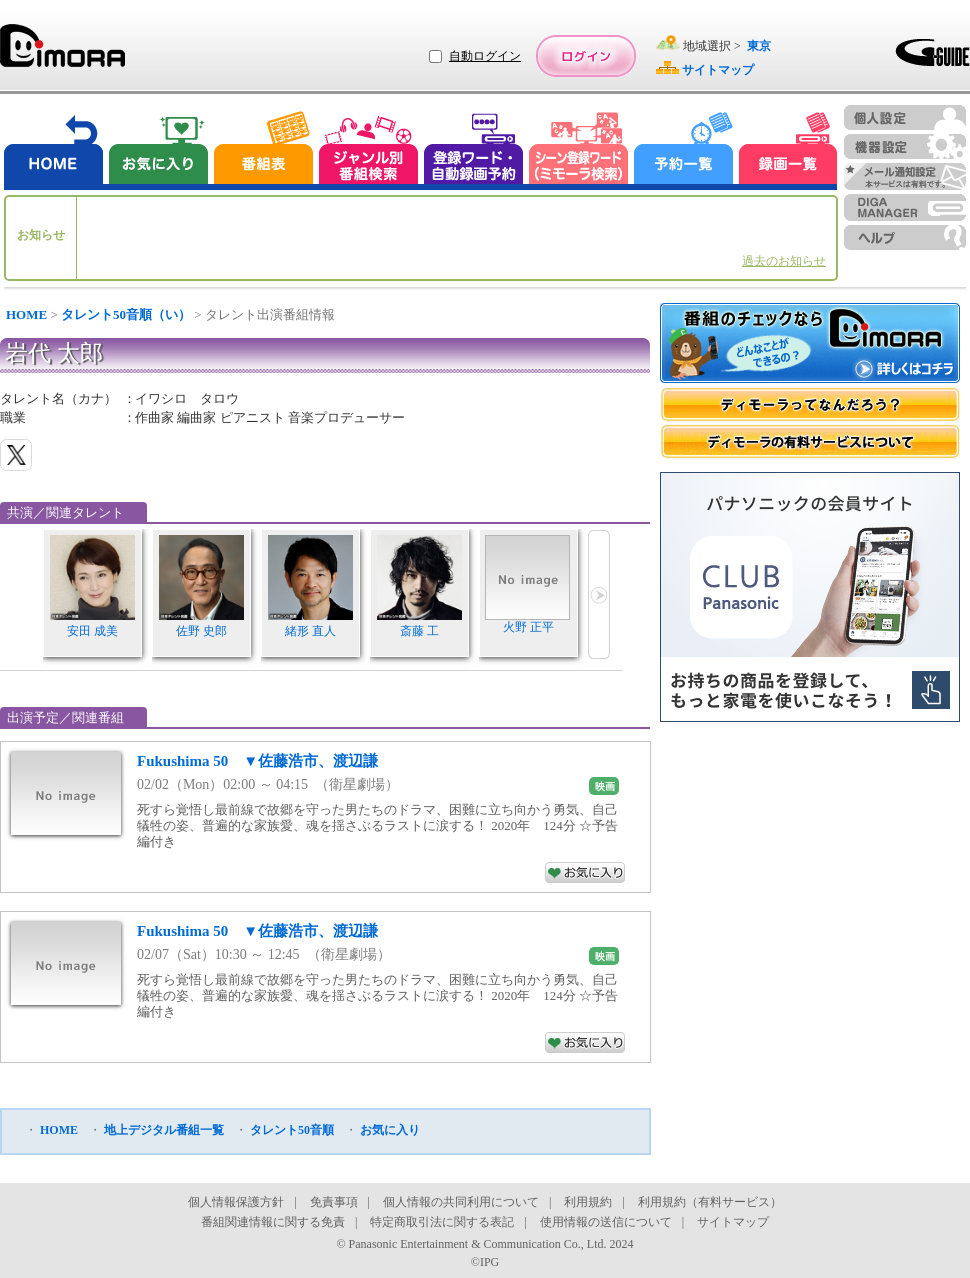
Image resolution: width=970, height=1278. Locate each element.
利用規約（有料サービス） (710, 1202)
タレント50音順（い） (126, 314)
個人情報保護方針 (236, 1202)
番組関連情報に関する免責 (273, 1222)
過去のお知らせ (784, 261)
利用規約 (588, 1202)
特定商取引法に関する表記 (442, 1222)
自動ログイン (485, 56)
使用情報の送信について (606, 1222)
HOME (26, 314)
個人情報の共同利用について (461, 1202)
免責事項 (334, 1202)
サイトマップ (733, 1222)
